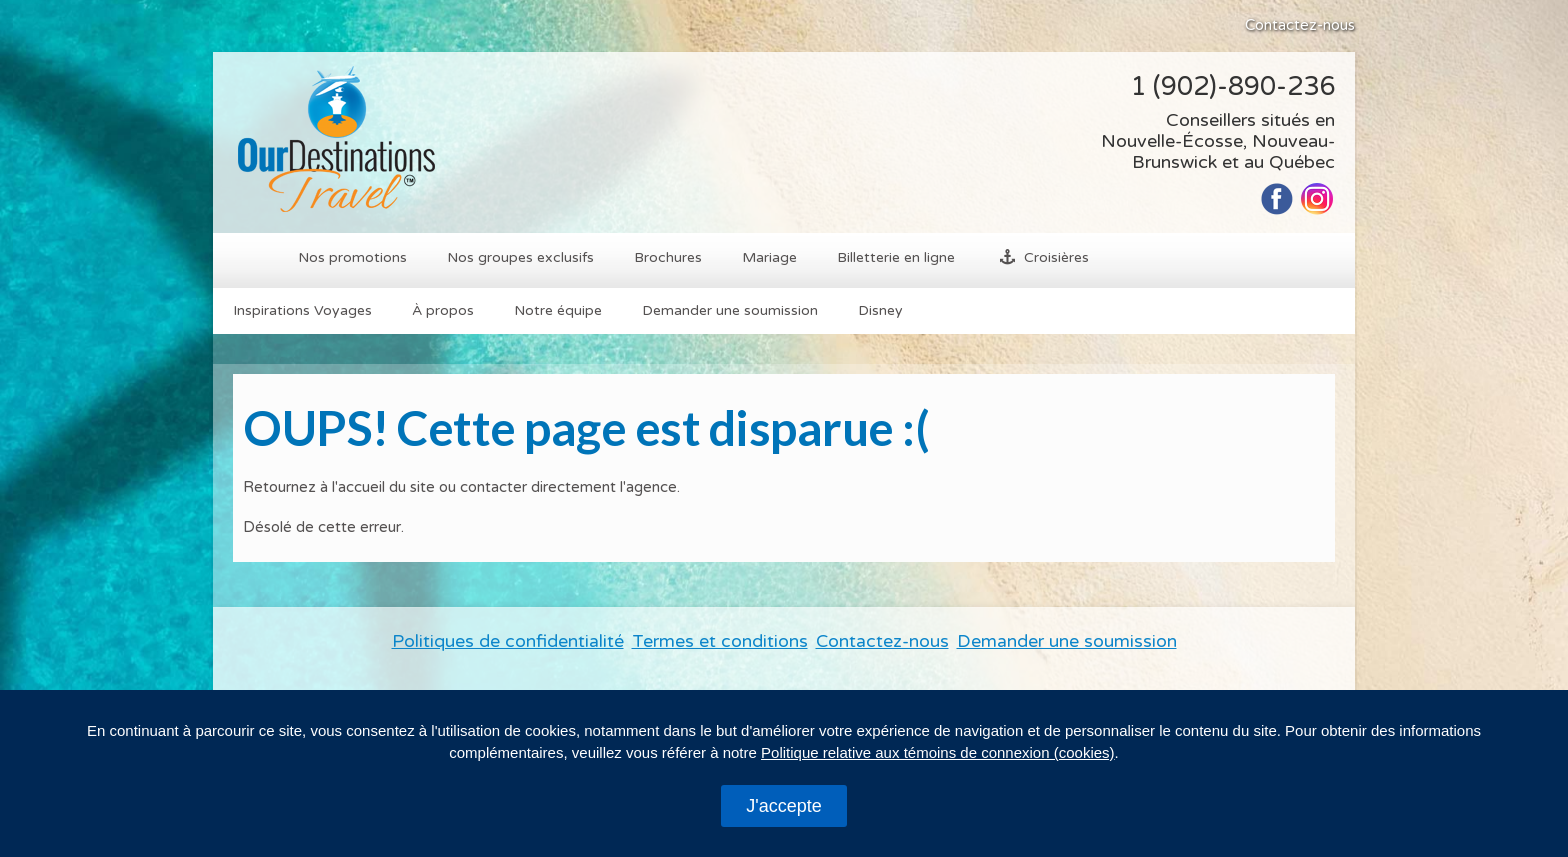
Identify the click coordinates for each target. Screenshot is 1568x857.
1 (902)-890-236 (1232, 86)
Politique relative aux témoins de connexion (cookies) (938, 752)
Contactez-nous (1300, 25)
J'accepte (783, 806)
